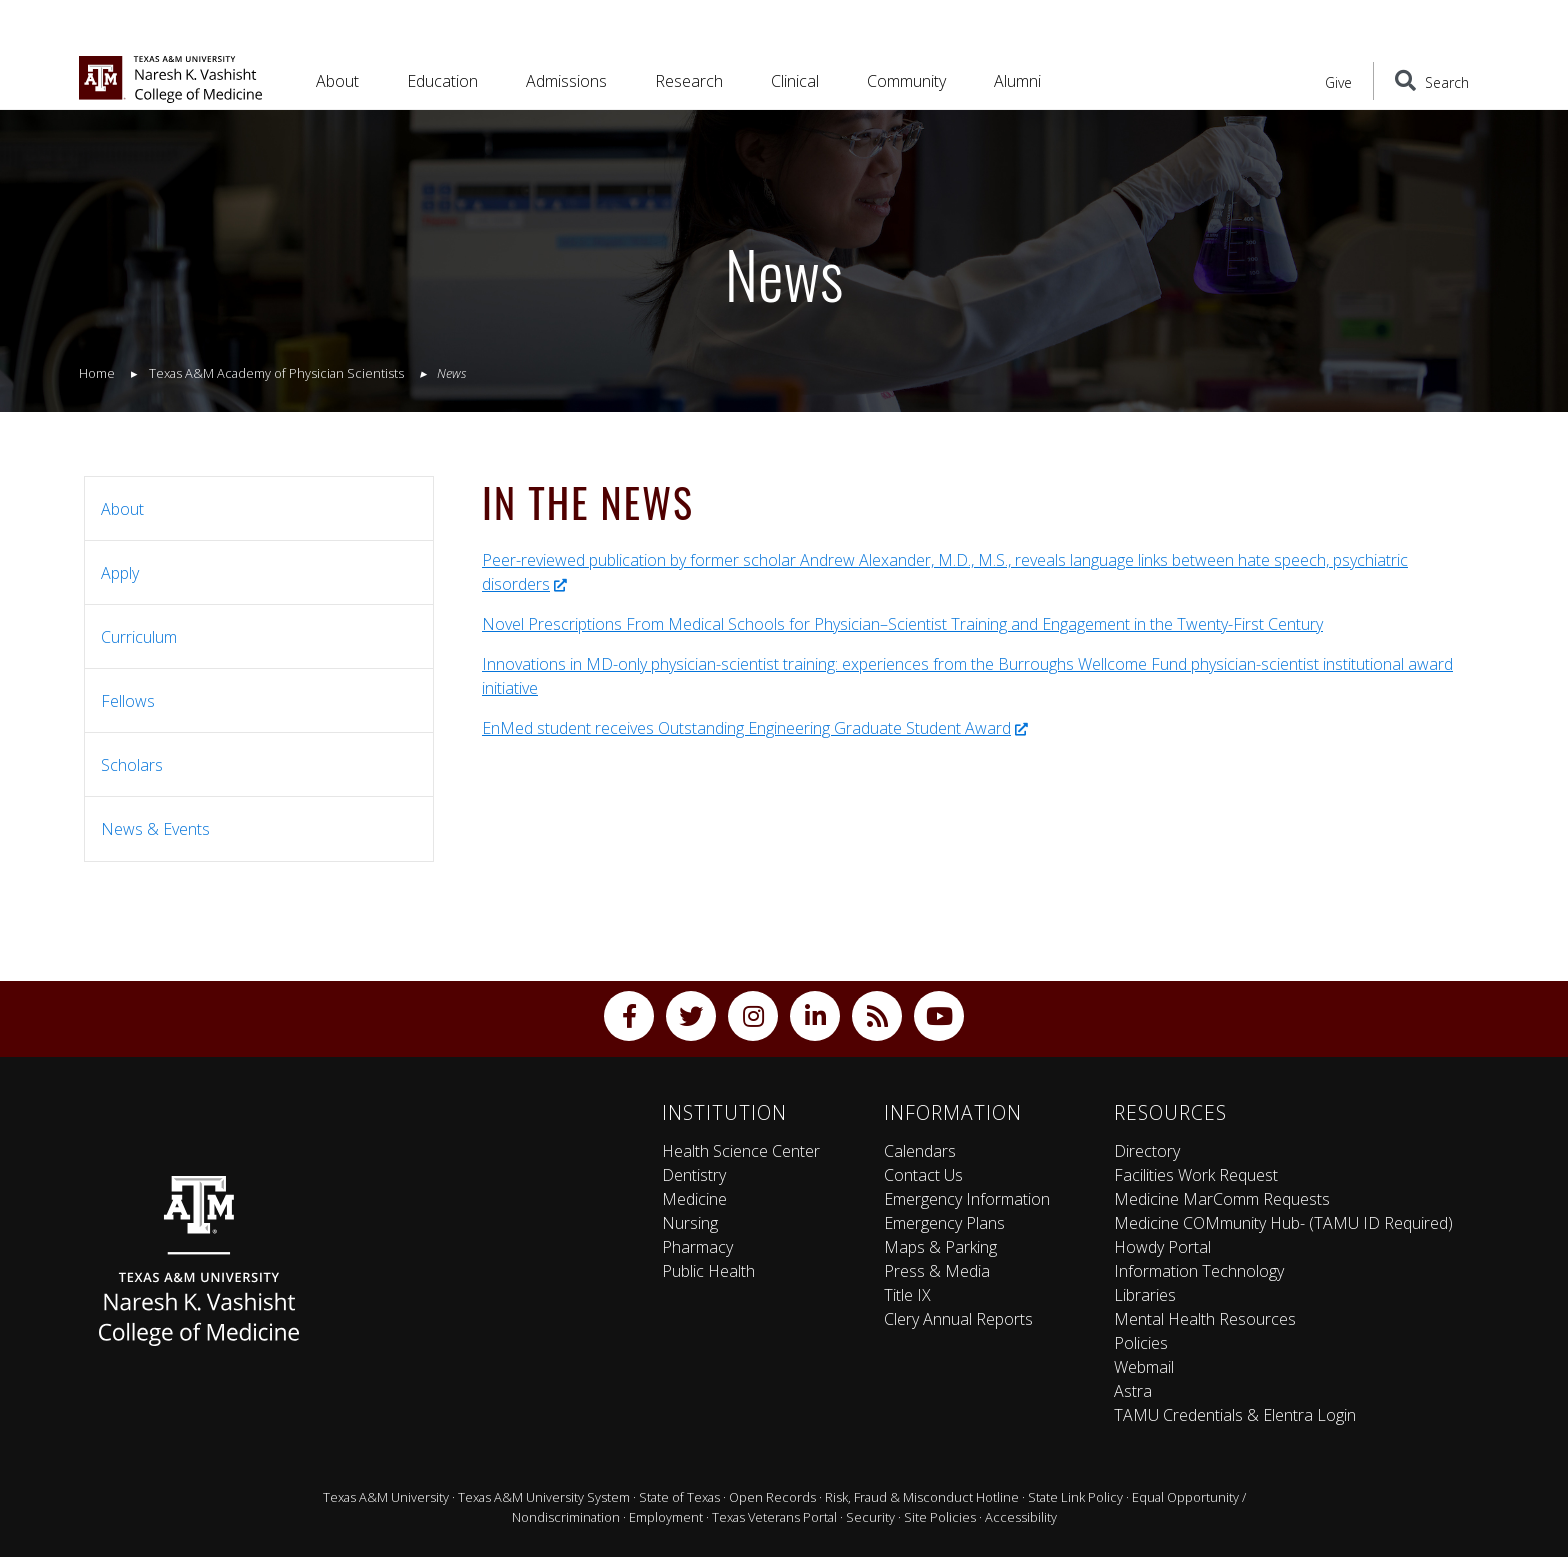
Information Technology (1199, 1271)
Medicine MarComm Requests (1222, 1199)
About (122, 509)
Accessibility (1021, 1517)
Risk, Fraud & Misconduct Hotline (922, 1497)
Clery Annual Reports (958, 1319)
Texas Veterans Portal (774, 1517)
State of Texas (679, 1497)
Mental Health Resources (1205, 1319)
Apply (120, 573)
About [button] (337, 81)
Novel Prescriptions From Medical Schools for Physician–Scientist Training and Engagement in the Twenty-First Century (902, 624)
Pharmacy (697, 1247)
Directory (1147, 1151)
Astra (1133, 1391)
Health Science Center (741, 1151)
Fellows (128, 701)
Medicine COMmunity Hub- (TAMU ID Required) (1283, 1223)
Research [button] (689, 81)
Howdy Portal (1162, 1247)
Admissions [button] (566, 81)
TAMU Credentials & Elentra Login (1235, 1415)
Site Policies (940, 1517)
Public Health (708, 1271)
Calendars (920, 1151)
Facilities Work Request (1196, 1175)
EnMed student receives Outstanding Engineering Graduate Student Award (755, 728)
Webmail (1144, 1367)
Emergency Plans (944, 1223)
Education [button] (442, 81)
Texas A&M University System (544, 1497)
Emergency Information (967, 1199)
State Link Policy (1075, 1497)
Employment (666, 1517)
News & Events (155, 829)
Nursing (690, 1223)
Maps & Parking (940, 1247)
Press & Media (937, 1271)
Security (870, 1517)
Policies (1141, 1343)
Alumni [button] (1017, 81)
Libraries (1145, 1295)
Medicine (694, 1199)
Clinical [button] (795, 81)
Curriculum (139, 637)
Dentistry (694, 1175)
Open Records (772, 1497)
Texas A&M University (386, 1497)
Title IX (907, 1295)
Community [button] (906, 81)
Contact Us (923, 1175)
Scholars (132, 765)
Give (1338, 82)
